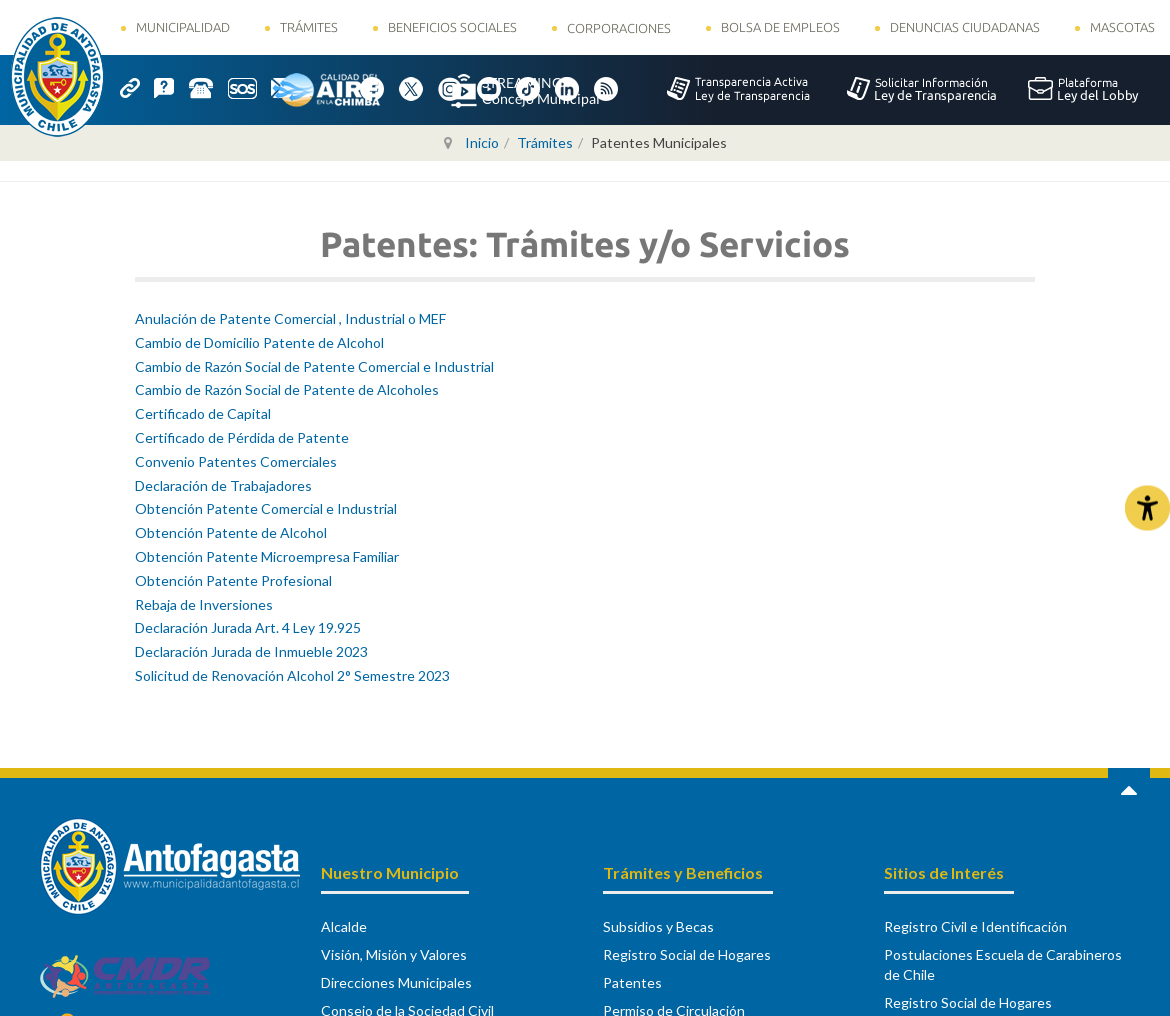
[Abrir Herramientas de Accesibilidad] (1147, 508)
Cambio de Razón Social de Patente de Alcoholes (287, 389)
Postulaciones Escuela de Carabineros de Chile (1003, 964)
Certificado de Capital (203, 413)
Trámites (309, 27)
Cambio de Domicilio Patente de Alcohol (259, 342)
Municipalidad (183, 27)
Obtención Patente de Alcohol (231, 532)
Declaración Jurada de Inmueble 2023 (251, 651)
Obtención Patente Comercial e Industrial (266, 508)
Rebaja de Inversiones (204, 604)
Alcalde (344, 926)
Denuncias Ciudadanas (965, 27)
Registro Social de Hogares (687, 954)
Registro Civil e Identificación (975, 926)
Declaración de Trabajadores (223, 485)
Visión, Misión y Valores (394, 954)
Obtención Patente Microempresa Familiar (267, 556)
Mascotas (1122, 27)
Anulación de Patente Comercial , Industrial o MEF (290, 318)
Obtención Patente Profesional (233, 580)
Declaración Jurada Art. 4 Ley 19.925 (248, 627)
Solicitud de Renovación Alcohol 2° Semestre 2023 (292, 675)
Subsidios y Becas (658, 926)
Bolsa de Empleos (780, 27)
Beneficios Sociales (452, 27)
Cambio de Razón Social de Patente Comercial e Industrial (314, 366)
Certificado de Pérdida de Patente (242, 437)
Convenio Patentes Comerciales (236, 461)
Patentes (632, 982)
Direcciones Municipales (396, 982)
